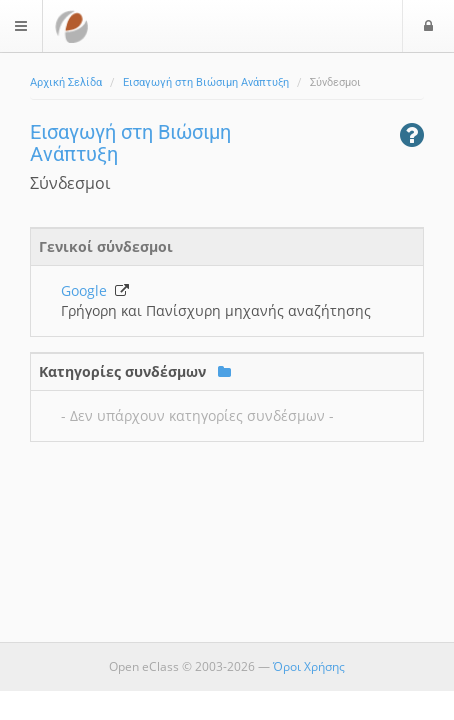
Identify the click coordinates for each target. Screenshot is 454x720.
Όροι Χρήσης (309, 666)
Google (95, 290)
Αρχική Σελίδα (66, 82)
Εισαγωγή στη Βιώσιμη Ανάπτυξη (206, 82)
